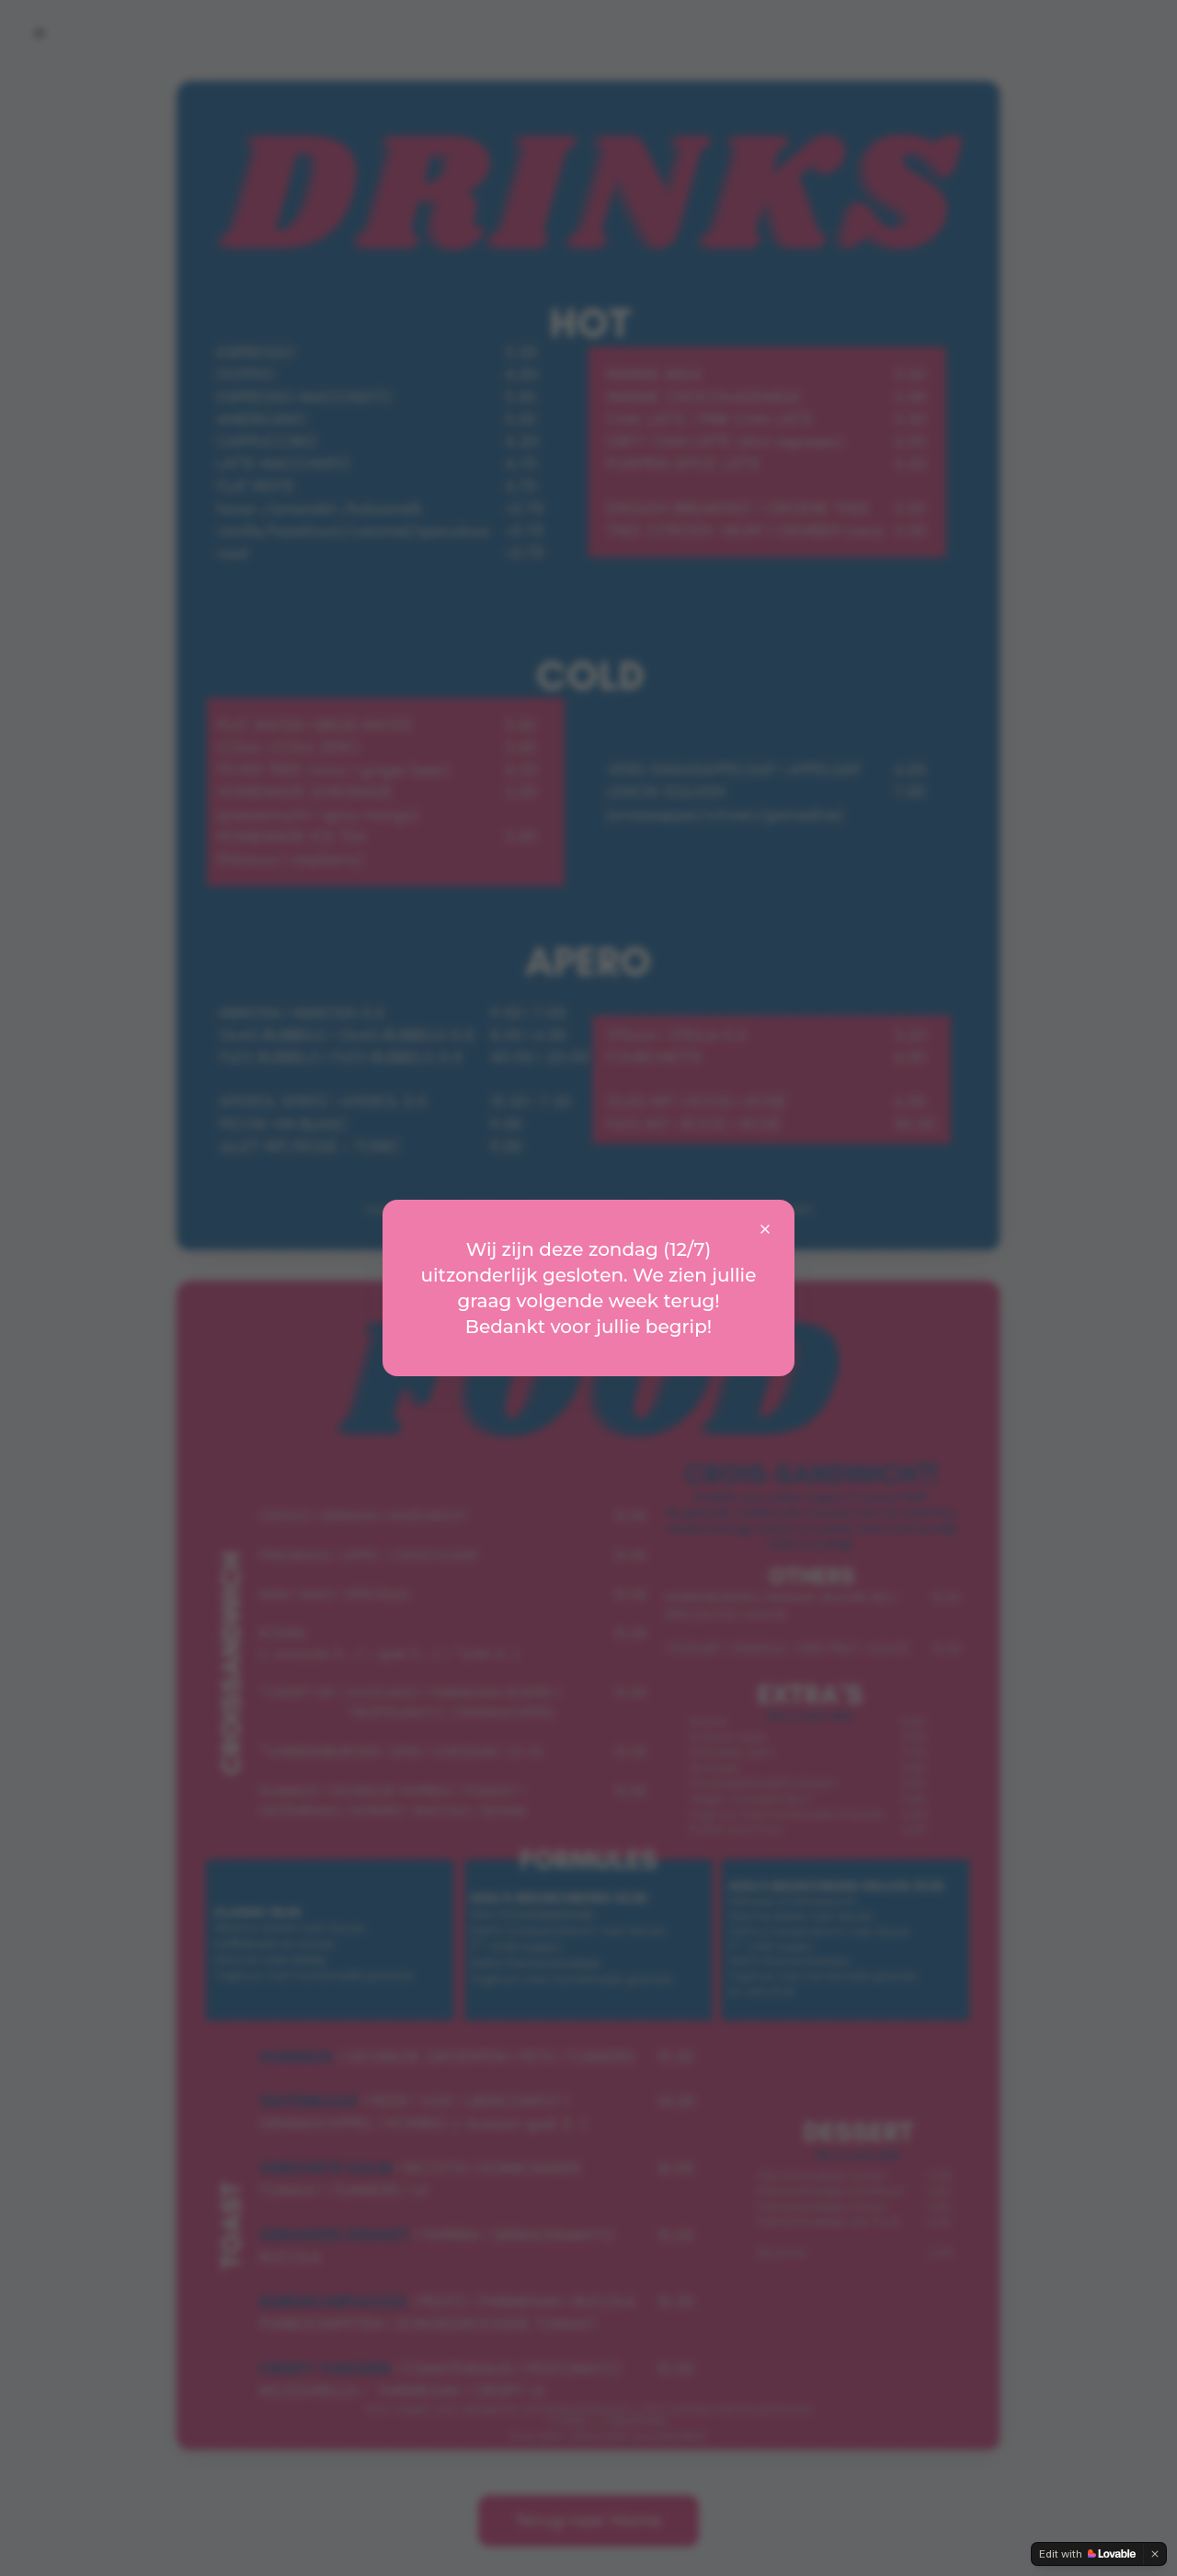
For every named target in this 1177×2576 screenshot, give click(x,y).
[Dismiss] (1155, 2554)
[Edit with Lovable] (1087, 2554)
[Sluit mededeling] (765, 1229)
